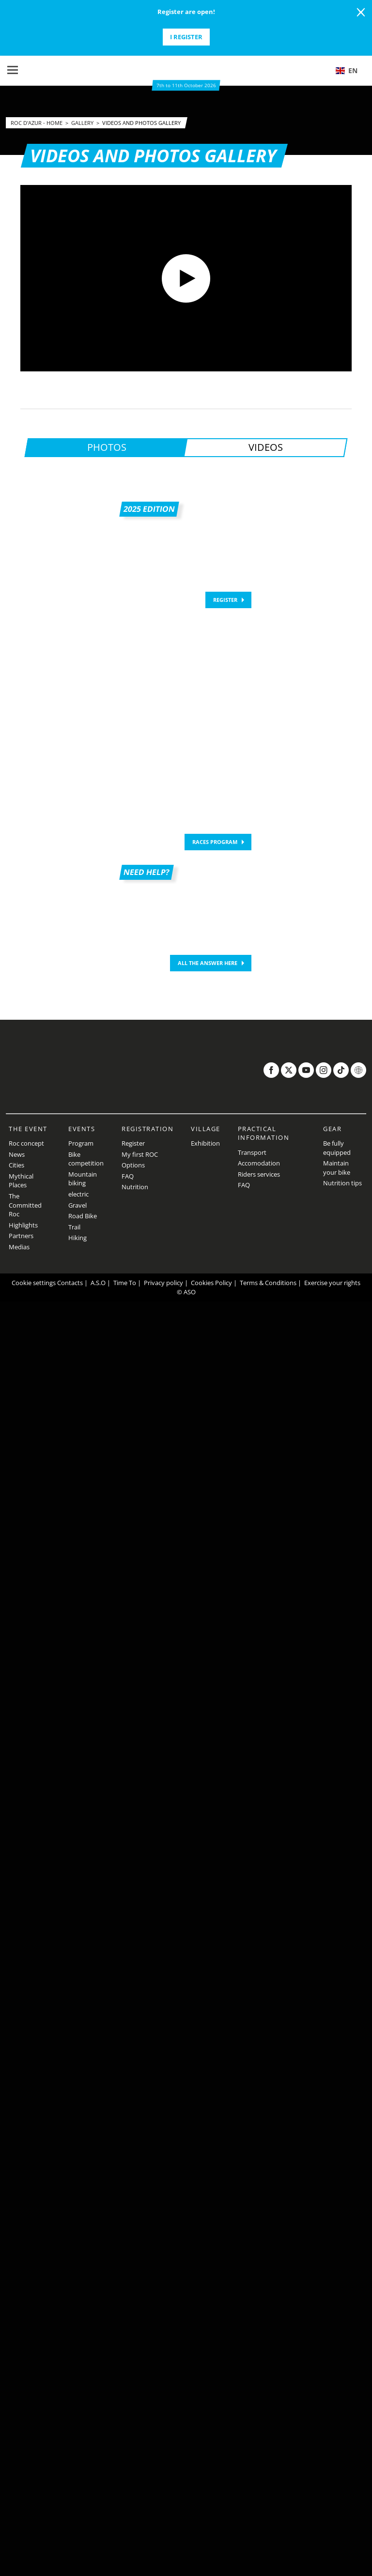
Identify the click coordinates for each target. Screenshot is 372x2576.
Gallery (83, 122)
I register (186, 36)
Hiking (77, 1237)
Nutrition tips (342, 1183)
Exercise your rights (332, 1282)
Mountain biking (82, 1179)
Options (133, 1165)
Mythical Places (21, 1181)
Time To (124, 1282)
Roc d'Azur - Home (37, 122)
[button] (350, 70)
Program (80, 1143)
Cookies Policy (211, 1282)
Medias (19, 1246)
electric (78, 1194)
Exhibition (205, 1143)
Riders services (259, 1174)
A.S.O (98, 1282)
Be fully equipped (337, 1148)
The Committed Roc (25, 1205)
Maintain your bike (336, 1168)
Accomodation (259, 1163)
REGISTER (225, 599)
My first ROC (140, 1154)
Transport (252, 1152)
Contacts (70, 1282)
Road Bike (82, 1215)
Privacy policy (163, 1282)
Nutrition (135, 1186)
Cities (16, 1165)
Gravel (77, 1205)
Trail (74, 1227)
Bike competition (86, 1159)
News (17, 1154)
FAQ (128, 1176)
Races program (214, 841)
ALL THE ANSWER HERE (207, 962)
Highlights (23, 1225)
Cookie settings (34, 1282)
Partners (21, 1235)
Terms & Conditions (268, 1282)
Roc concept (26, 1143)
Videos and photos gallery (141, 122)
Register (133, 1143)
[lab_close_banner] (361, 12)
